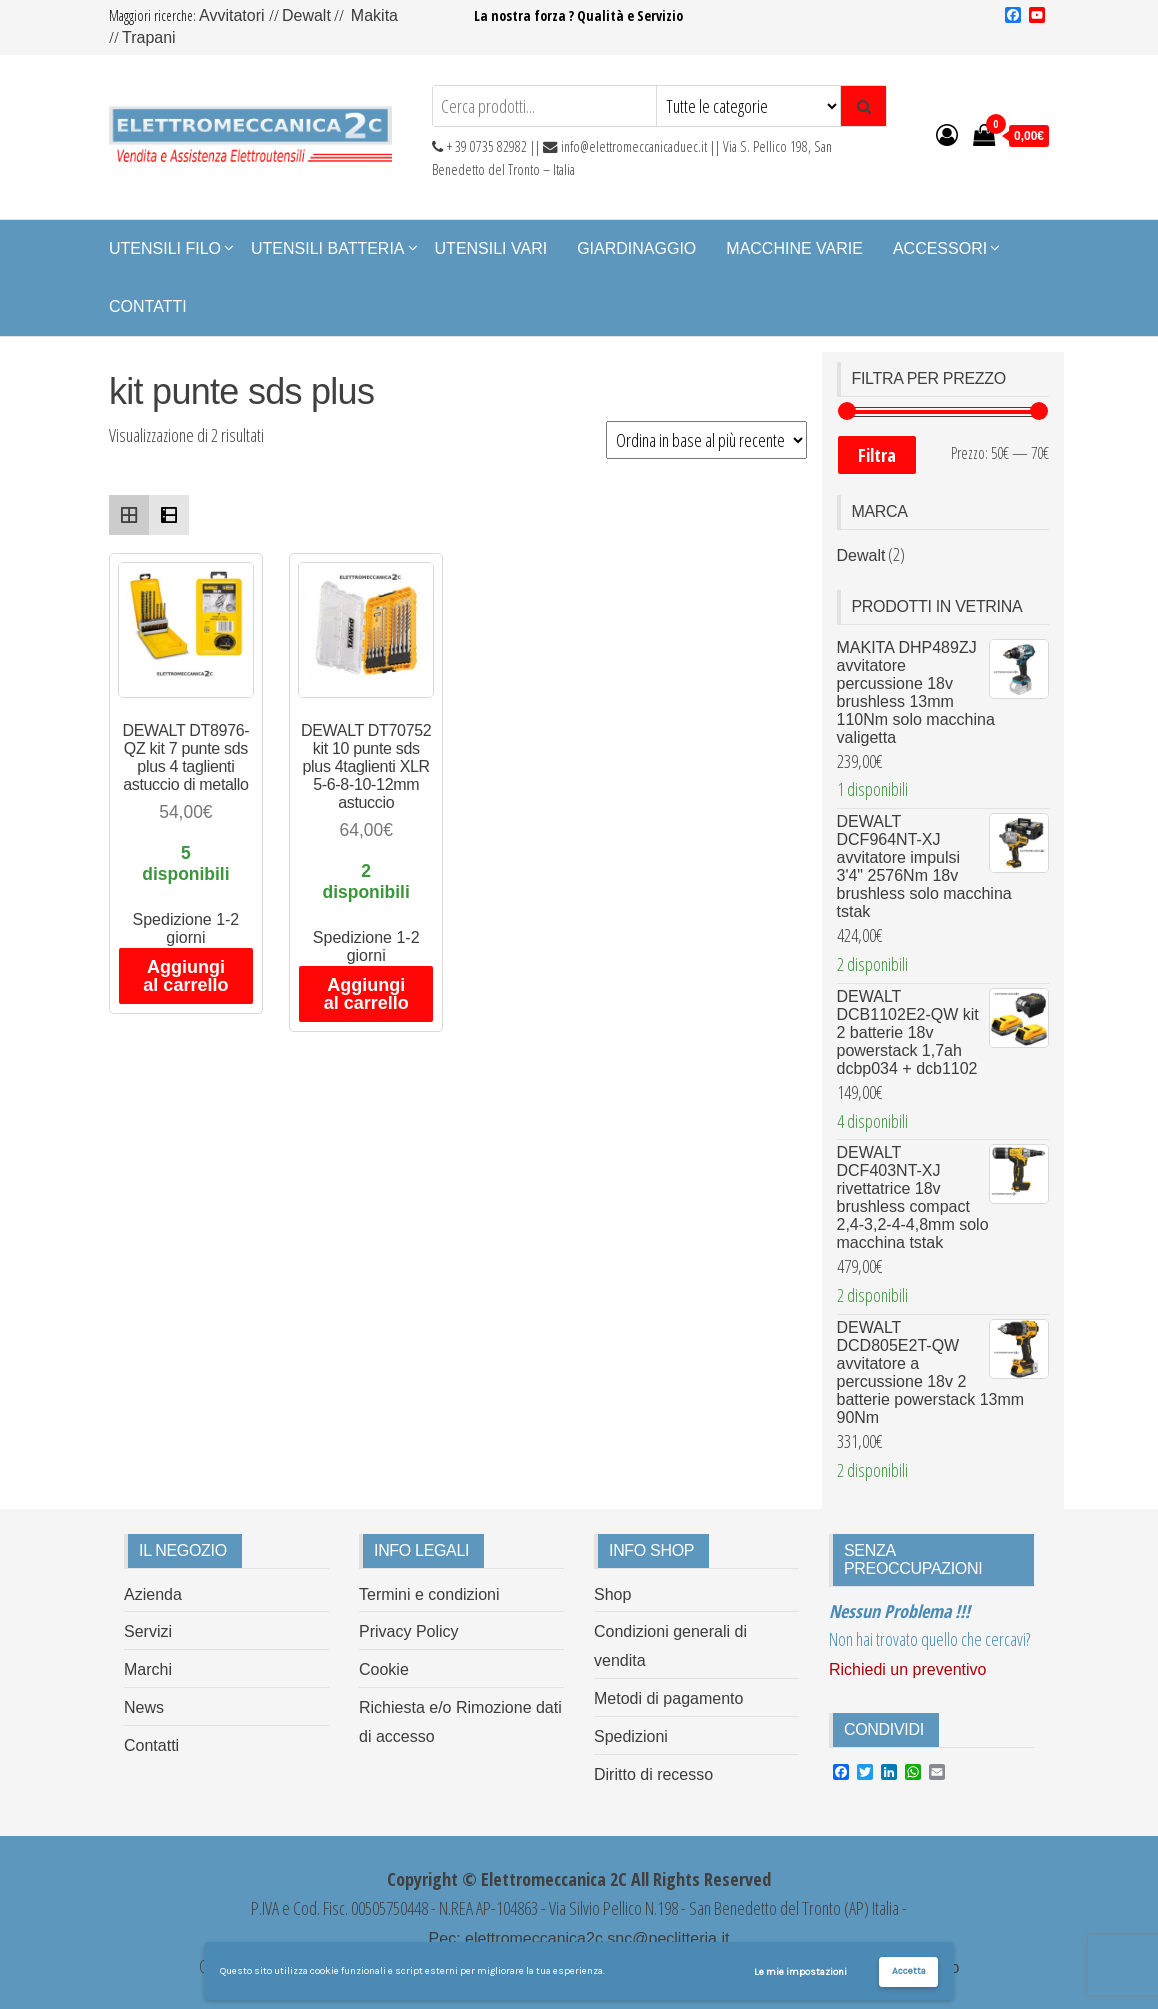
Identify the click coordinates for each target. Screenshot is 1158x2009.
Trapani (149, 37)
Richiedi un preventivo (907, 1669)
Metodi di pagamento (668, 1698)
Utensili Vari (491, 248)
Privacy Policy (409, 1631)
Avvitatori (234, 15)
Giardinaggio (636, 248)
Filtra (877, 455)
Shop (612, 1594)
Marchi (148, 1669)
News (144, 1707)
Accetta (909, 1971)
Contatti (148, 306)
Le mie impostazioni (800, 1972)
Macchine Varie (794, 248)
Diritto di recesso (653, 1774)
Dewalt (306, 15)
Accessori (940, 248)
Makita (374, 15)
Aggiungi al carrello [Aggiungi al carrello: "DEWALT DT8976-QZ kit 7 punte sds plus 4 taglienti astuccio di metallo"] (185, 976)
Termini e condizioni (429, 1594)
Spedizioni (631, 1736)
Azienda (153, 1594)
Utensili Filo (165, 248)
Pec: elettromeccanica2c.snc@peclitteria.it (579, 1938)
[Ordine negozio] (706, 440)
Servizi (148, 1631)
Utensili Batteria (328, 248)
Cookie (384, 1669)
